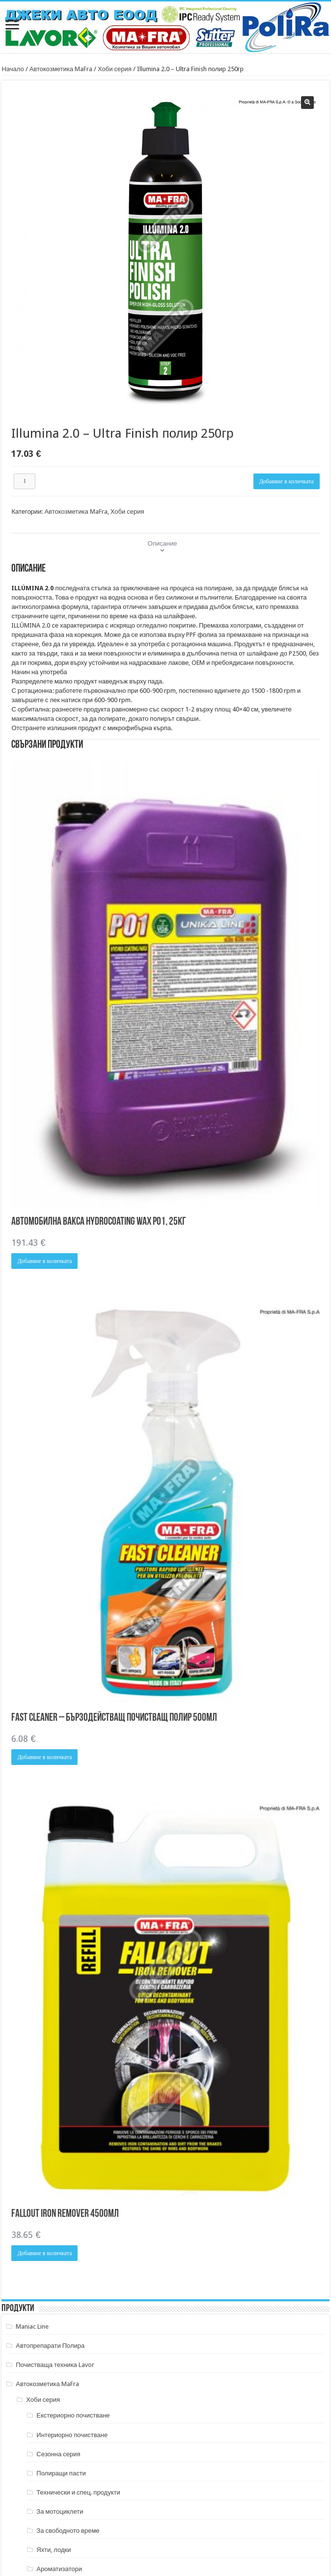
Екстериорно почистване (73, 2415)
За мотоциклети (59, 2511)
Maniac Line (32, 2326)
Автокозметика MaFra (60, 69)
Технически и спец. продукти (78, 2492)
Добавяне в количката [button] (44, 1261)
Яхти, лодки (53, 2549)
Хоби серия (115, 69)
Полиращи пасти (61, 2473)
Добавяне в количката (286, 481)
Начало (12, 69)
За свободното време (67, 2530)
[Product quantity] (24, 481)
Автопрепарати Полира (50, 2345)
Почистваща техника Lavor (55, 2364)
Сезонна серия (58, 2454)
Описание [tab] (162, 543)
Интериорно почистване (72, 2435)
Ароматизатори (59, 2569)
